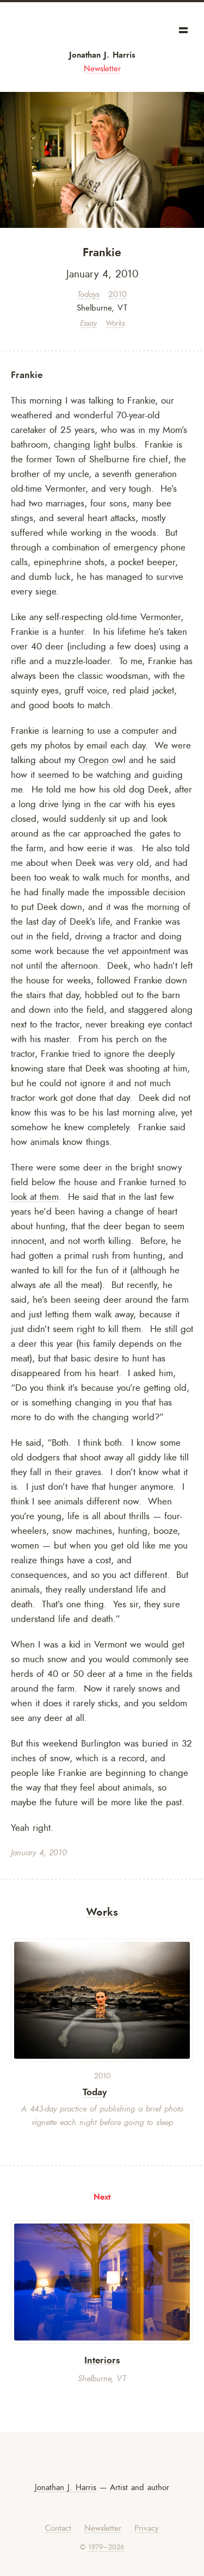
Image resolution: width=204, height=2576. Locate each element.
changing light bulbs (94, 444)
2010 (117, 294)
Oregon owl (102, 759)
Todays (88, 294)
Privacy (146, 2528)
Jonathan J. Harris (102, 55)
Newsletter (102, 69)
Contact (58, 2528)
